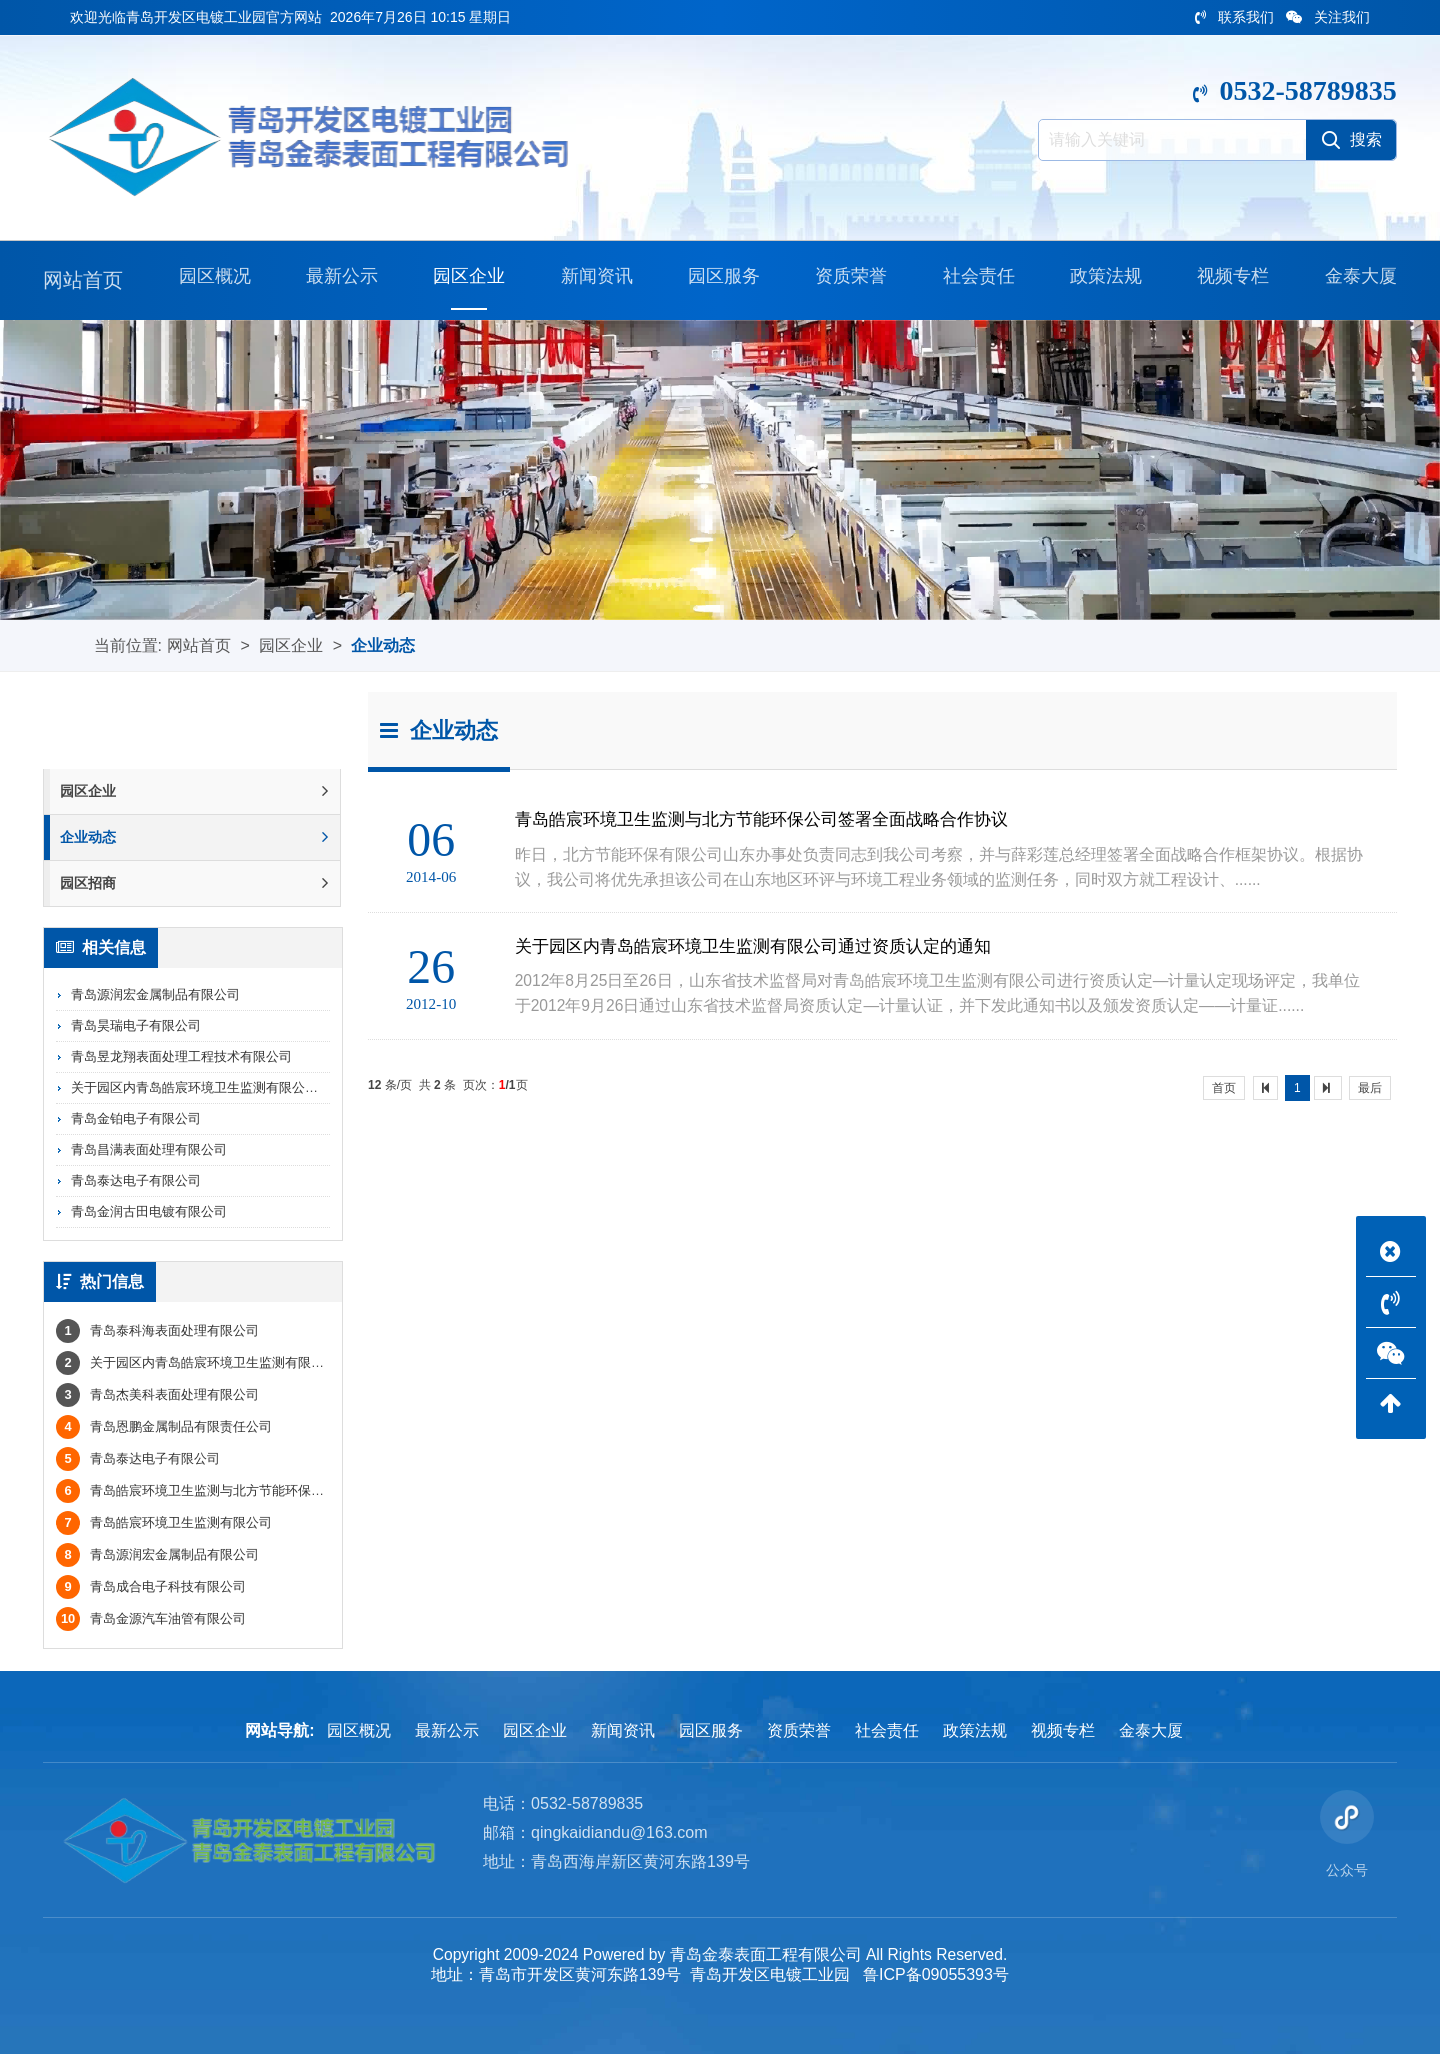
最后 (1370, 1089)
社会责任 (975, 280)
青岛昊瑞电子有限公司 (136, 1026)
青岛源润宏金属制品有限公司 (155, 995)
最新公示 (338, 280)
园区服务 (720, 280)
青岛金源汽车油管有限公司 (151, 1620)
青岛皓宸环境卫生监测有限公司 (164, 1524)
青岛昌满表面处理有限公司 (149, 1150)
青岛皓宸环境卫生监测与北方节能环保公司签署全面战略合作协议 (261, 1492)
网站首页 (83, 280)
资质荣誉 (847, 280)
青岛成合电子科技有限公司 (151, 1588)
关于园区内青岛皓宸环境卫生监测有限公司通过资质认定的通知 (253, 1088)
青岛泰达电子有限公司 (136, 1181)
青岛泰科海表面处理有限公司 (157, 1332)
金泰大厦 (1357, 280)
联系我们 (1234, 17)
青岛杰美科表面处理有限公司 (157, 1396)
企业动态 (383, 645)
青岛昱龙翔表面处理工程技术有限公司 (181, 1057)
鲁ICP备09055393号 (937, 1976)
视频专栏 (1229, 280)
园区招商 (194, 883)
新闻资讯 (593, 280)
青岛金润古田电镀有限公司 (149, 1212)
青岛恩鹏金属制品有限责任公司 (164, 1428)
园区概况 (211, 280)
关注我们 (1328, 17)
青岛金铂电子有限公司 (136, 1119)
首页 (1224, 1089)
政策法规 (1102, 280)
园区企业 (465, 280)
